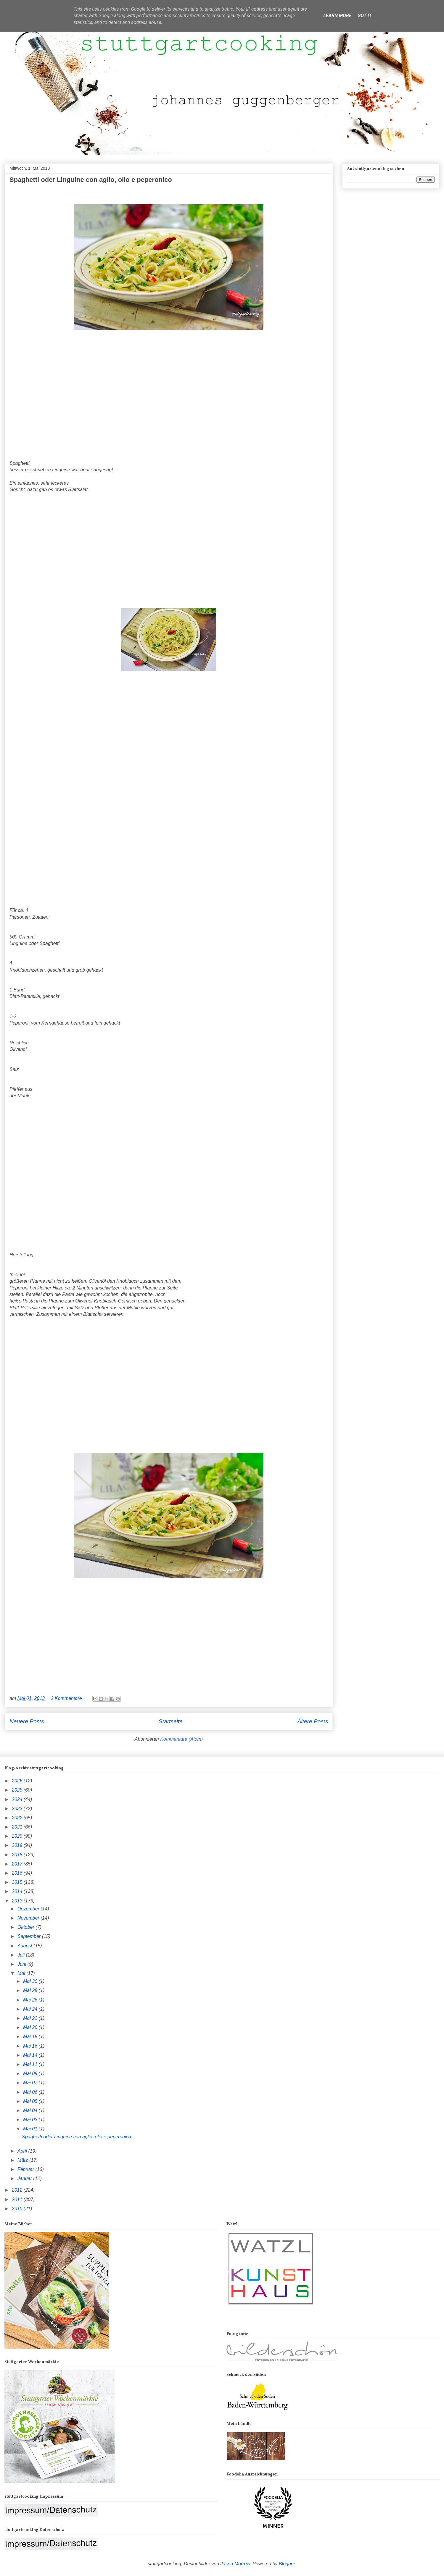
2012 (18, 2189)
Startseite (171, 1721)
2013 (18, 1900)
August (25, 1945)
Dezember (29, 1908)
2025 (18, 1789)
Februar (26, 2169)
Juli (21, 1954)
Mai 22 (30, 2018)
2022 (18, 1817)
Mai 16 (30, 2045)
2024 (18, 1799)
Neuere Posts (26, 1721)
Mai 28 (30, 1990)
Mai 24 (30, 2009)
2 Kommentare (67, 1698)
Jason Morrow (235, 2563)
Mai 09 (30, 2073)
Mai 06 (30, 2092)
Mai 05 (30, 2101)
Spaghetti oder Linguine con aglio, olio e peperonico (90, 179)
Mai (21, 1973)
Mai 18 (30, 2036)
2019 (18, 1845)
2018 (18, 1854)
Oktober (26, 1927)
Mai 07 (30, 2082)
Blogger (287, 2563)
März (23, 2160)
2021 (18, 1826)
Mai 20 (30, 2027)
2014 (18, 1891)
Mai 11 (30, 2064)
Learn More (337, 15)
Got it (365, 15)
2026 (18, 1780)
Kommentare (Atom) (181, 1739)
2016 (18, 1873)
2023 (18, 1808)
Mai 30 (30, 1981)
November (29, 1917)
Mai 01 (30, 2128)
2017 (18, 1863)
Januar (25, 2178)
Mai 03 (30, 2119)
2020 (18, 1836)
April (22, 2150)
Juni (22, 1964)
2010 (18, 2208)
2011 (18, 2199)
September (29, 1936)
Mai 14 (30, 2055)
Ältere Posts (312, 1721)
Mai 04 (30, 2110)
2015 (18, 1882)
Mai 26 (30, 1999)
